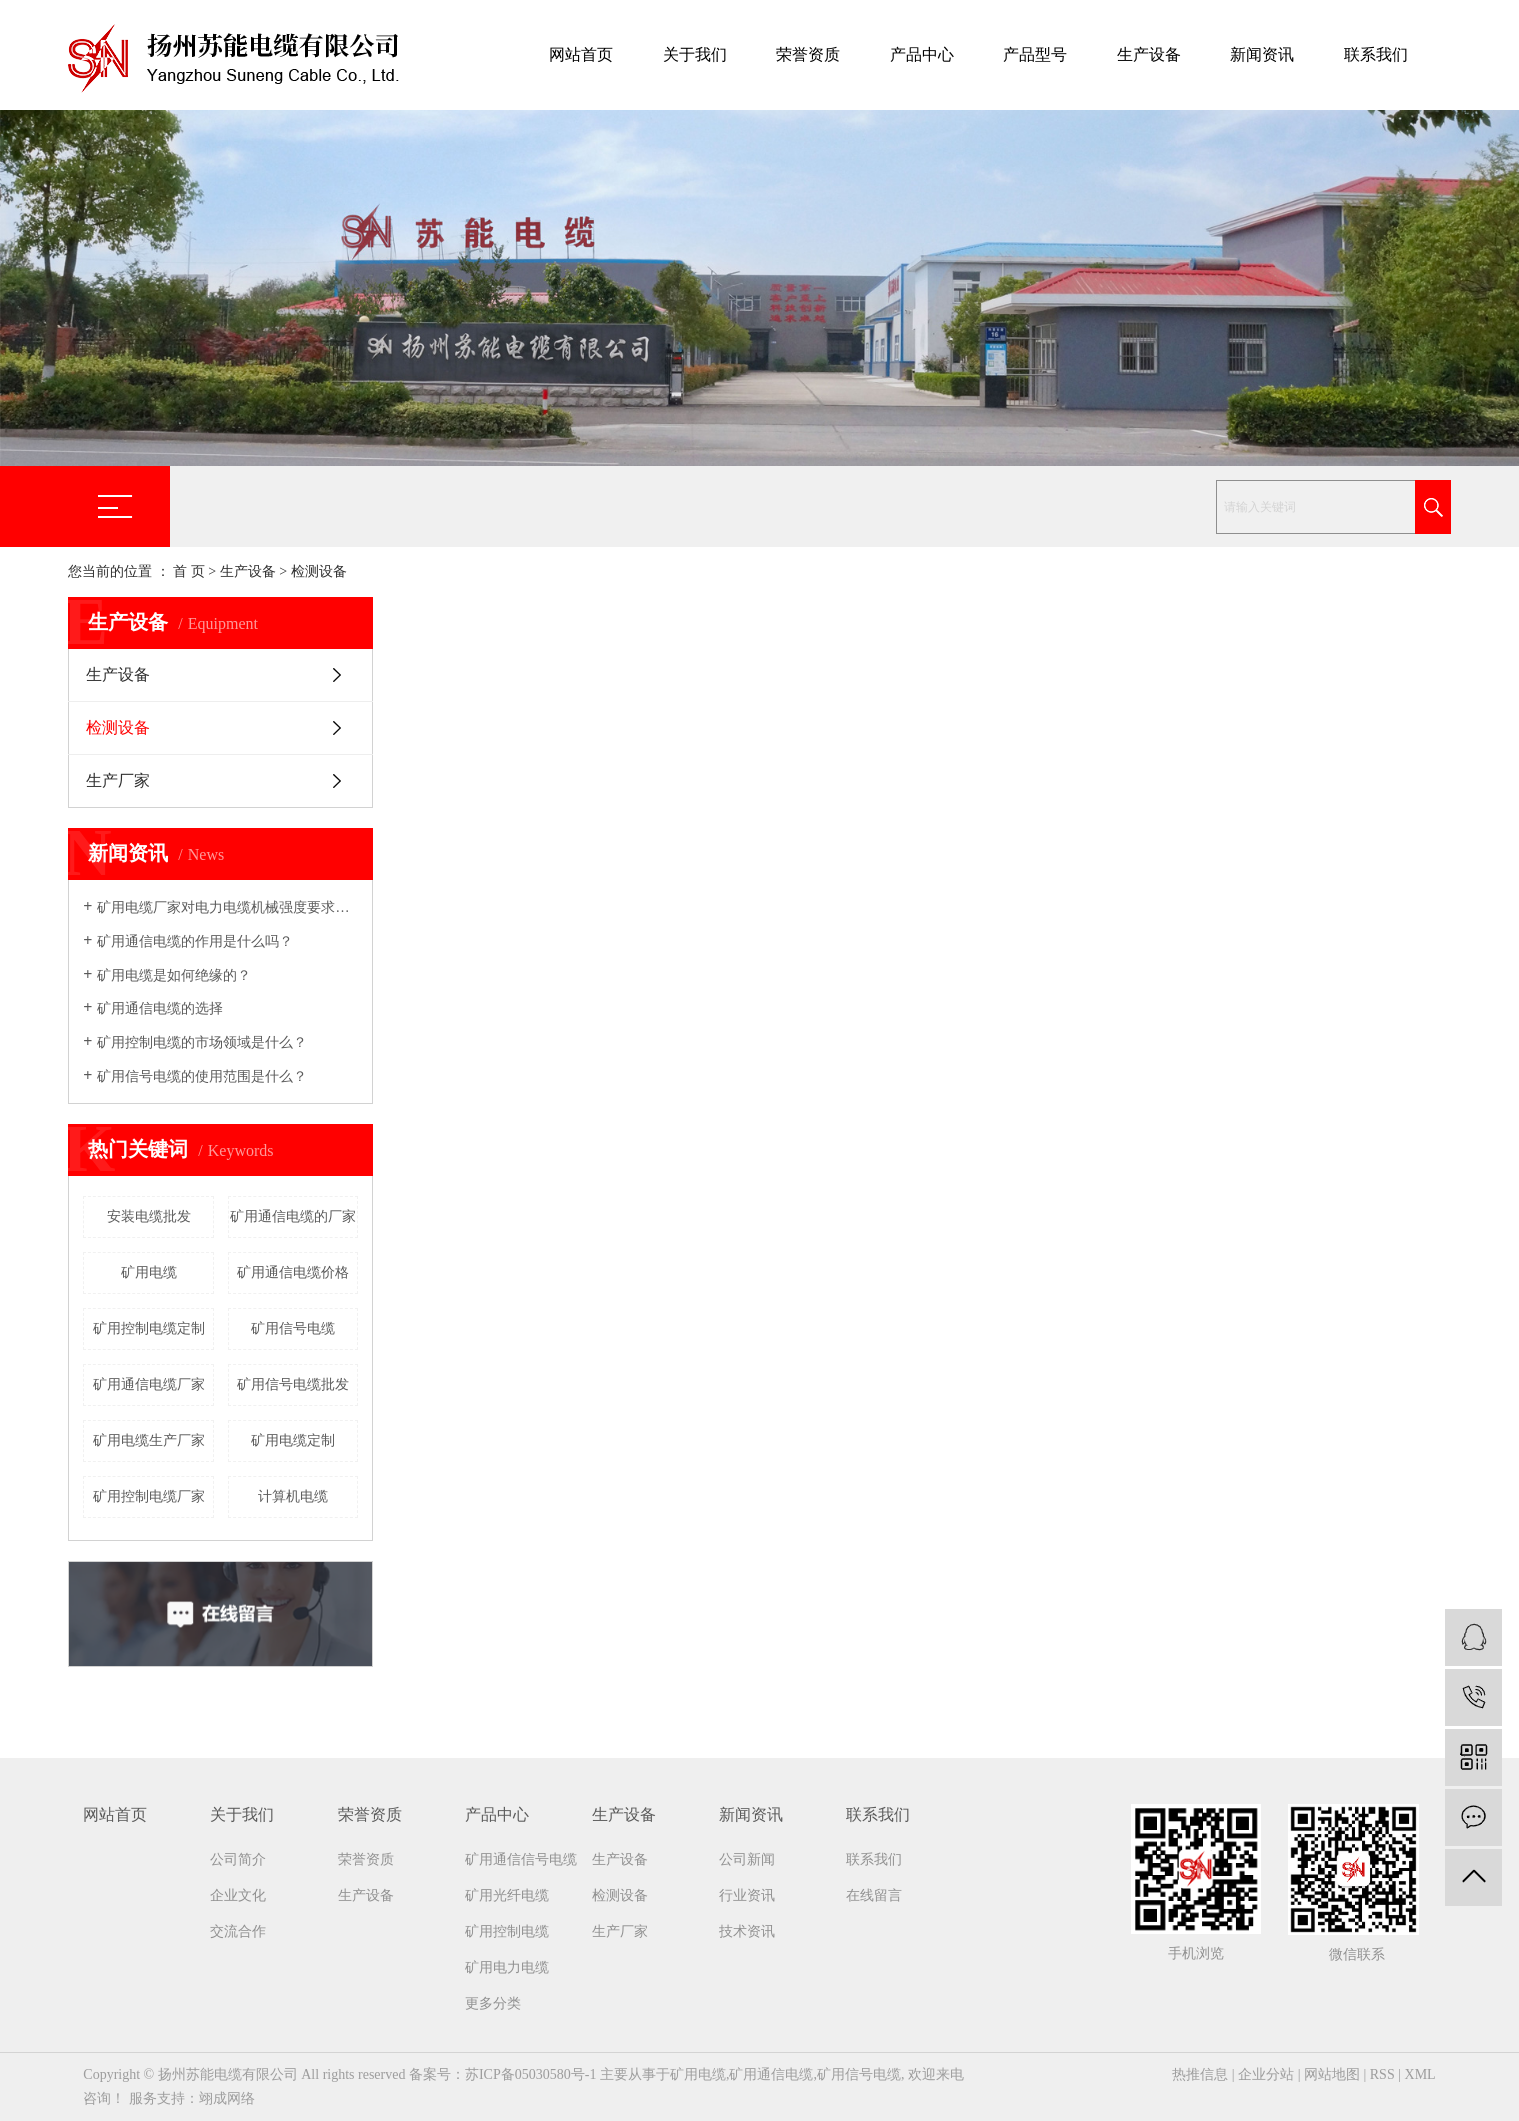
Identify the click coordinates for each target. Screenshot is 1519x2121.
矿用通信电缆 (771, 2074)
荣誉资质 (808, 54)
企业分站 (1266, 2074)
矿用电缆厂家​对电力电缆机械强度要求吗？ (227, 907)
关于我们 (695, 54)
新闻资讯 (1262, 54)
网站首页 (581, 54)
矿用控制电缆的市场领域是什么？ (202, 1042)
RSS (1382, 2074)
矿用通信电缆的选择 (160, 1008)
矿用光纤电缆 (507, 1895)
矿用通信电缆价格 (293, 1272)
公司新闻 (747, 1859)
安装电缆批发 (149, 1216)
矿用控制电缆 (507, 1931)
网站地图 (1332, 2074)
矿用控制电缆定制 (149, 1328)
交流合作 (238, 1931)
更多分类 (493, 2003)
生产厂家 (118, 780)
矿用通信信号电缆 (521, 1859)
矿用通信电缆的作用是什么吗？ (195, 941)
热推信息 (1200, 2074)
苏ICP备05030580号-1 (530, 2074)
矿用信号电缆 (293, 1328)
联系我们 (1376, 54)
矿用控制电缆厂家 (149, 1496)
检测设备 (319, 571)
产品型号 (1035, 54)
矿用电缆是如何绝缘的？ (174, 975)
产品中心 (922, 54)
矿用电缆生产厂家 (149, 1440)
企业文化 (238, 1895)
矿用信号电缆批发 (293, 1384)
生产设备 (1149, 54)
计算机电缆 (293, 1496)
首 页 (189, 571)
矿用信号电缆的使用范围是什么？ (202, 1076)
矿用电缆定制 (293, 1440)
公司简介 (238, 1859)
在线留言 (874, 1895)
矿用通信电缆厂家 (149, 1384)
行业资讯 (747, 1895)
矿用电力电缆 (507, 1967)
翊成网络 (227, 2098)
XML (1420, 2074)
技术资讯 (747, 1931)
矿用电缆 (149, 1272)
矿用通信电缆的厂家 (293, 1216)
